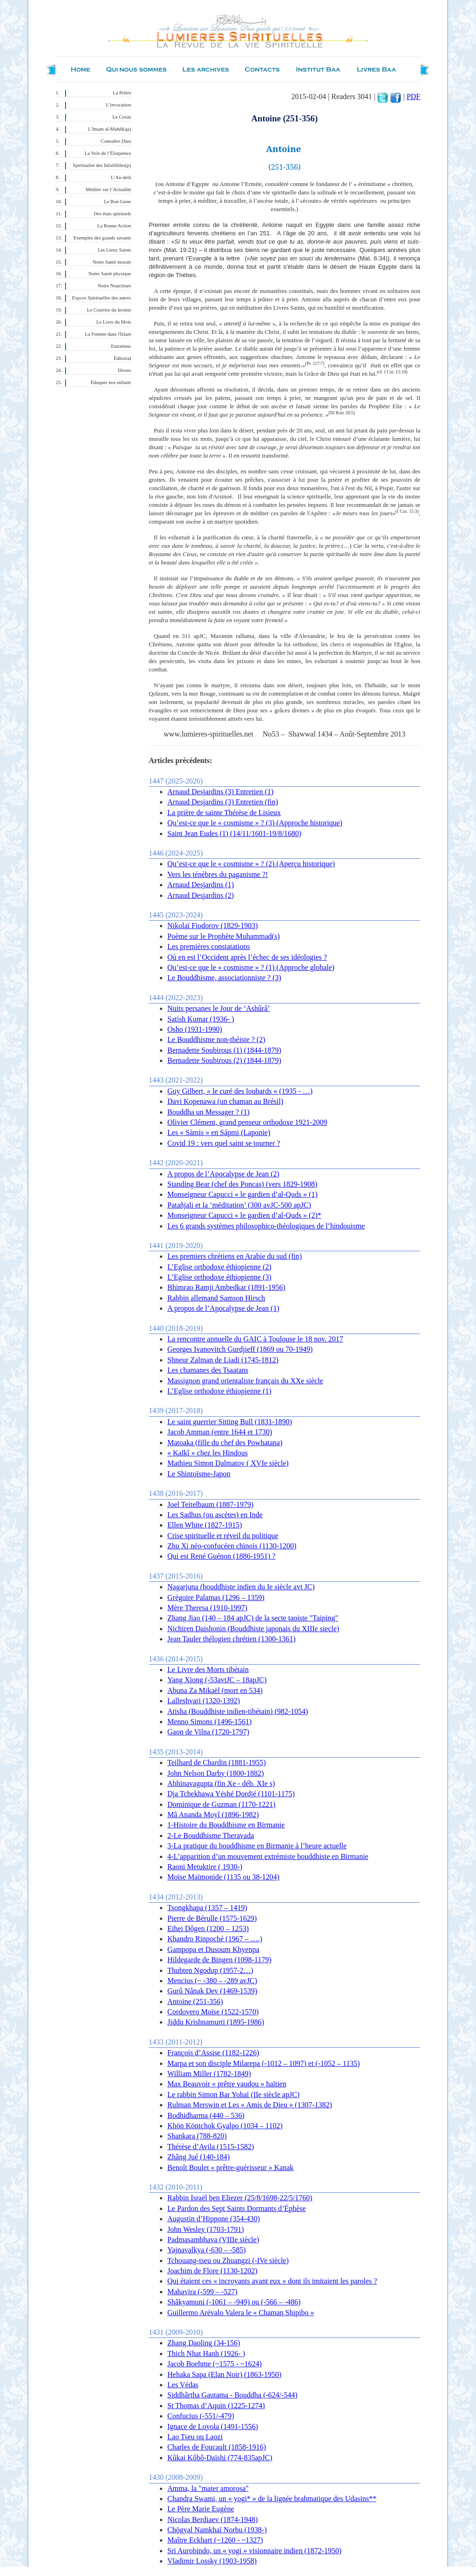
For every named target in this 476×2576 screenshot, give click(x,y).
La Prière (122, 92)
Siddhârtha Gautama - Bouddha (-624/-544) (232, 2395)
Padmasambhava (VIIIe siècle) (213, 2240)
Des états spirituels (113, 213)
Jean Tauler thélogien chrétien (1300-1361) (231, 1639)
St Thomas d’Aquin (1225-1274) (216, 2406)
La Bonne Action (114, 225)
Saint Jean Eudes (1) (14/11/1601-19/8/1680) (234, 833)
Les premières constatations (208, 946)
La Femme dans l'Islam (108, 334)
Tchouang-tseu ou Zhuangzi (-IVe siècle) (228, 2260)
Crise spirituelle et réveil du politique (222, 1536)
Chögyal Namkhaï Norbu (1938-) (217, 2530)
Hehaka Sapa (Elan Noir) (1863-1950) (224, 2374)
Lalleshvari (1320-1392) (203, 1701)
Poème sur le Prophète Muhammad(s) (223, 936)
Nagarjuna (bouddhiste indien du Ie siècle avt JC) (241, 1587)
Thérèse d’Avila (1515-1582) (210, 2147)
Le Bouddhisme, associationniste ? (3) (224, 978)
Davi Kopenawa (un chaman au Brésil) (225, 1101)
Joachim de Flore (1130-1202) (212, 2271)
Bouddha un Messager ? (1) (208, 1112)
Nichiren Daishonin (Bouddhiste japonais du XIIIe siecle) (253, 1629)
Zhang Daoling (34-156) (203, 2343)
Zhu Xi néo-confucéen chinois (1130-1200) (232, 1546)
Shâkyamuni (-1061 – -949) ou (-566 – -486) (234, 2302)
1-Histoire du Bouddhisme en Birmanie (225, 1825)
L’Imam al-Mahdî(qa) (109, 129)
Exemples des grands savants (102, 237)
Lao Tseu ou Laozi (195, 2437)
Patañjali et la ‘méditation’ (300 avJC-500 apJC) (239, 1205)
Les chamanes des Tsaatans (207, 1370)
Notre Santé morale (112, 262)
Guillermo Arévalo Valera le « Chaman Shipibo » (240, 2313)
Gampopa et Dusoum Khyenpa (213, 1949)
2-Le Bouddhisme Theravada (210, 1835)
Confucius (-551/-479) (200, 2416)
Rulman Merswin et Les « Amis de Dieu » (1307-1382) (249, 2105)
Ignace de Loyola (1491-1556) (212, 2426)
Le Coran (121, 117)
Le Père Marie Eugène (200, 2509)
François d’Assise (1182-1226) (213, 2053)
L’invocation (118, 104)
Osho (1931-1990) (194, 1029)
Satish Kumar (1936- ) (200, 1019)
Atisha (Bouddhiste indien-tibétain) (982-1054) (237, 1711)
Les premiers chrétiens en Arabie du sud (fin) (234, 1256)
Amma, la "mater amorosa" (208, 2488)
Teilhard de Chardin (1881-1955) (216, 1762)
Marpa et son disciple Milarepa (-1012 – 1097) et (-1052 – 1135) (263, 2063)
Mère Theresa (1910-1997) (207, 1608)
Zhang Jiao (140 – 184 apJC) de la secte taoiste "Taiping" (252, 1618)
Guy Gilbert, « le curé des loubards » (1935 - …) (239, 1091)
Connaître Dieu (116, 141)
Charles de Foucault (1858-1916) (216, 2447)
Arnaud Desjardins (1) (200, 885)
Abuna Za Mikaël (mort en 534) (215, 1690)
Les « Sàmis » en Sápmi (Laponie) (218, 1132)
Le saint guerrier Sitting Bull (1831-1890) (229, 1422)
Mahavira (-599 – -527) (202, 2292)
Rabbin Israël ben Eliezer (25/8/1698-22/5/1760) (239, 2198)
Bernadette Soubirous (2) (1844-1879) (224, 1060)
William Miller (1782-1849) (209, 2074)
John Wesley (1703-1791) (205, 2229)
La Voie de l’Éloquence (108, 153)
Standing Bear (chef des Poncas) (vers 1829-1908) (242, 1184)
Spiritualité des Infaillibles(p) (102, 165)
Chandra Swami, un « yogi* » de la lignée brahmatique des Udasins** (272, 2499)
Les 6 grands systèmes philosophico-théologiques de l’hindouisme (266, 1226)
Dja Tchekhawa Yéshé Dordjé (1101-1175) (231, 1794)
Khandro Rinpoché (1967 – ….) (214, 1939)
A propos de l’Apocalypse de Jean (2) (223, 1174)
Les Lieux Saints (114, 249)
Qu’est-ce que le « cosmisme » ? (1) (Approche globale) (250, 967)
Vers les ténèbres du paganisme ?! (217, 874)
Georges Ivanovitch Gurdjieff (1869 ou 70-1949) (240, 1349)
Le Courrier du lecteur (109, 309)
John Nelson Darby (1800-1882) (215, 1773)
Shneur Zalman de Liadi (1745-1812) (222, 1360)
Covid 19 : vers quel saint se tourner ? (223, 1143)
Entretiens (121, 346)
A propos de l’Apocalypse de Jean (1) (223, 1308)
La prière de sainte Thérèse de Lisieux (224, 813)
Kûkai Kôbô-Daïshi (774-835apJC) (219, 2458)
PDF (413, 96)
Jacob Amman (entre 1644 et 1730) (219, 1432)
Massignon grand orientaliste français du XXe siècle (245, 1381)
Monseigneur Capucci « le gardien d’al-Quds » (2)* (244, 1215)
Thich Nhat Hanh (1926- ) (206, 2353)
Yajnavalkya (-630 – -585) (206, 2250)
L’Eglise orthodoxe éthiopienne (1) (219, 1391)
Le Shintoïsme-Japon (199, 1474)
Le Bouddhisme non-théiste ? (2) (216, 1039)
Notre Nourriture (114, 285)
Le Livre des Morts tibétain (208, 1669)
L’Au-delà (121, 177)
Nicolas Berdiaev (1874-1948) (212, 2519)
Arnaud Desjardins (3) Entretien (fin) (222, 802)
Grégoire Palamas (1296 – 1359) (215, 1597)
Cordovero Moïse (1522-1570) (212, 2012)
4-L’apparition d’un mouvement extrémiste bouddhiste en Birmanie (267, 1856)
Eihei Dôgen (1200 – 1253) (208, 1928)
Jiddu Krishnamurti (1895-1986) (215, 2022)
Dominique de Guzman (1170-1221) (221, 1804)
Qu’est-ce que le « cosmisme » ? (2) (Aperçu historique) (251, 864)
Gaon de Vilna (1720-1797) (208, 1732)
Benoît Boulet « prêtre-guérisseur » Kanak (230, 2167)
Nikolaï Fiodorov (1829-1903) (212, 925)
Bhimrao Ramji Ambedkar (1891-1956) (226, 1287)
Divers (124, 370)
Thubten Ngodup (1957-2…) (210, 1970)
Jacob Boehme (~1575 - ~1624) (214, 2364)
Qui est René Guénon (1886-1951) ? (221, 1556)
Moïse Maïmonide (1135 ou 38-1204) (223, 1877)
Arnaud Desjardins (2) (200, 895)
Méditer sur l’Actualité (108, 189)
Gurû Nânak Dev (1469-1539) (212, 1991)
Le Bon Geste (117, 201)
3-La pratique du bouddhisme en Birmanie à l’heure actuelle (257, 1846)
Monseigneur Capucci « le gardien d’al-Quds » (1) (242, 1194)
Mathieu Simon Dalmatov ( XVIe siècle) (228, 1463)
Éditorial (122, 358)
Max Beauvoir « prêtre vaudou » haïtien (226, 2084)
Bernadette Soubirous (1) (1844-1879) (224, 1050)
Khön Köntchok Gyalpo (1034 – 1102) (225, 2126)
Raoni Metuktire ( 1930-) (204, 1867)
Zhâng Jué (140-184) (198, 2157)
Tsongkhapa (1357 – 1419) (207, 1908)
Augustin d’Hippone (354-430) (213, 2219)
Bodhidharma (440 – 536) (206, 2115)
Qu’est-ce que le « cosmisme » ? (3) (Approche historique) (254, 823)
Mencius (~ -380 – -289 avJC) (212, 1981)
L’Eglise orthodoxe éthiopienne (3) (219, 1277)
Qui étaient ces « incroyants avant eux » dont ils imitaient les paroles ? (272, 2281)
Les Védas (182, 2385)
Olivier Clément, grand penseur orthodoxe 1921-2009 (247, 1122)
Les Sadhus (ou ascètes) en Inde (215, 1515)
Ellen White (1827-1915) (204, 1525)
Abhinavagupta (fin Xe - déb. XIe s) (221, 1783)
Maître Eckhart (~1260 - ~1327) (215, 2540)
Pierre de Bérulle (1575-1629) (212, 1918)
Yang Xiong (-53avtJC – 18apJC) (216, 1680)
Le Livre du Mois (113, 322)
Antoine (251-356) (195, 2001)
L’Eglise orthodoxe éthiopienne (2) (219, 1267)
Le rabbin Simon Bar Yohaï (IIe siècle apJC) (233, 2094)
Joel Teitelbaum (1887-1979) (210, 1504)
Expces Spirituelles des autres (101, 297)
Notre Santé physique (109, 273)
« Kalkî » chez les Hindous (207, 1453)
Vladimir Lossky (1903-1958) (212, 2561)
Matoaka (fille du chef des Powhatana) (224, 1443)
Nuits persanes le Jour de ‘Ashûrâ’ (218, 1008)
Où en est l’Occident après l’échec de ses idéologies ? (247, 957)
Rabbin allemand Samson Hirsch (216, 1298)
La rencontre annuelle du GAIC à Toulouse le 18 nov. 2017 (255, 1339)
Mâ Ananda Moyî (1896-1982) (213, 1815)
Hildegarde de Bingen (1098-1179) (219, 1960)
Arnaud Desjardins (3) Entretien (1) (220, 792)
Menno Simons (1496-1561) (209, 1722)
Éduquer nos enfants (111, 382)
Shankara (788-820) (197, 2136)
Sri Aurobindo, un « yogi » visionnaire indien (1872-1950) (254, 2551)
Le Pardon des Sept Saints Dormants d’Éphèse (236, 2208)
